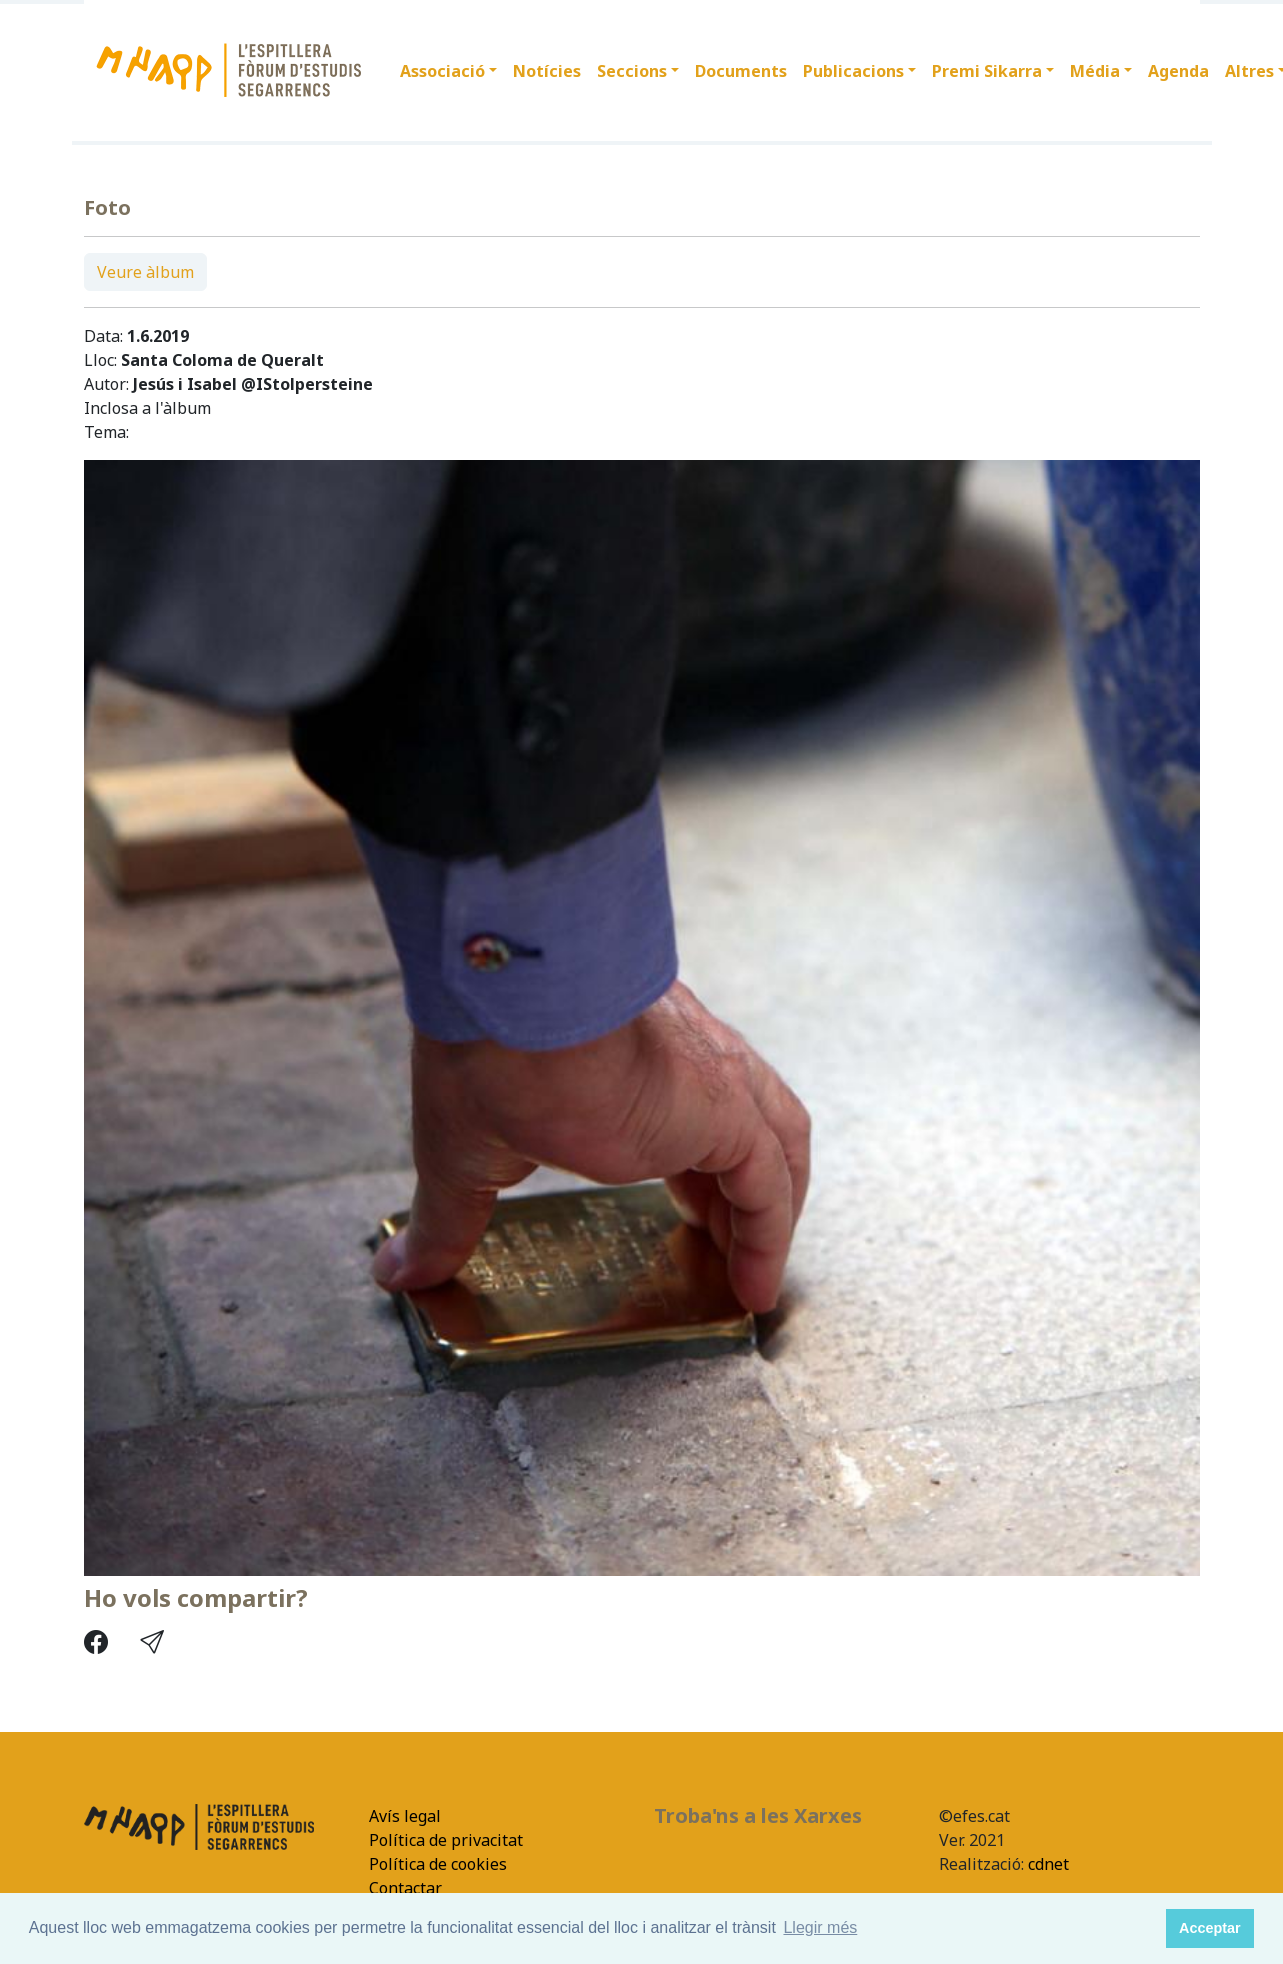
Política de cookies (438, 1864)
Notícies (547, 71)
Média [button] (1095, 71)
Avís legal (405, 1816)
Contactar (405, 1888)
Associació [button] (442, 71)
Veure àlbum (145, 272)
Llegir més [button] (820, 1927)
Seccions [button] (632, 71)
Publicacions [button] (853, 71)
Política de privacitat (446, 1840)
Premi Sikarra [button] (987, 71)
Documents (741, 71)
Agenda (1178, 71)
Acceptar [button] (1210, 1928)
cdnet (1046, 1864)
